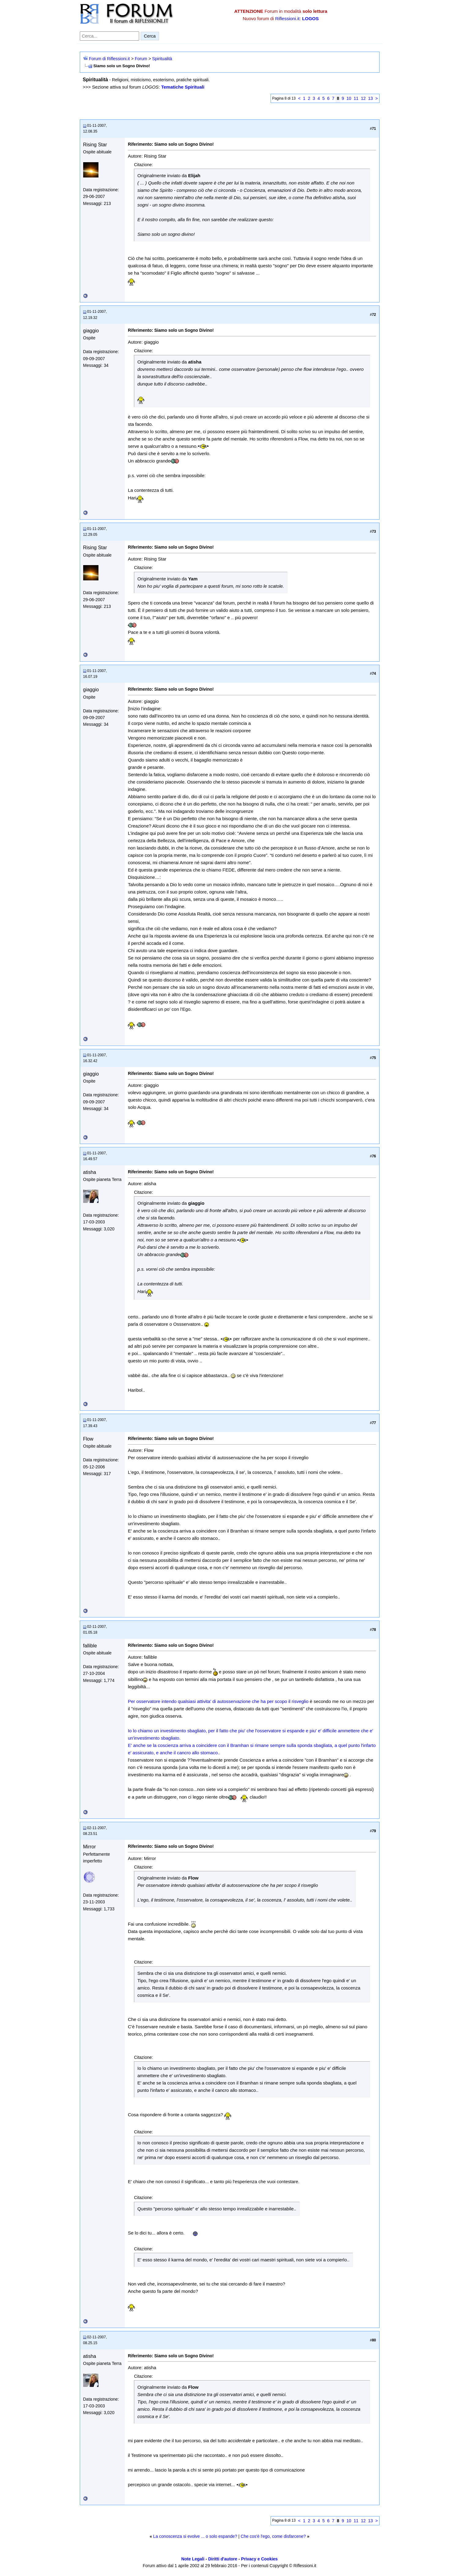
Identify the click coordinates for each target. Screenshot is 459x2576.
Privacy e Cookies (259, 2558)
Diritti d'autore (222, 2558)
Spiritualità (162, 58)
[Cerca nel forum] (109, 36)
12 (363, 98)
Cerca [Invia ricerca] (150, 36)
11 (356, 98)
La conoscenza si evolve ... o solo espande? (195, 2536)
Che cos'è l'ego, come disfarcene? (273, 2536)
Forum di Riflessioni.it (109, 58)
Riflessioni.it (287, 18)
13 (370, 98)
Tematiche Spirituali (182, 87)
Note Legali (192, 2558)
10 (348, 98)
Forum (141, 58)
